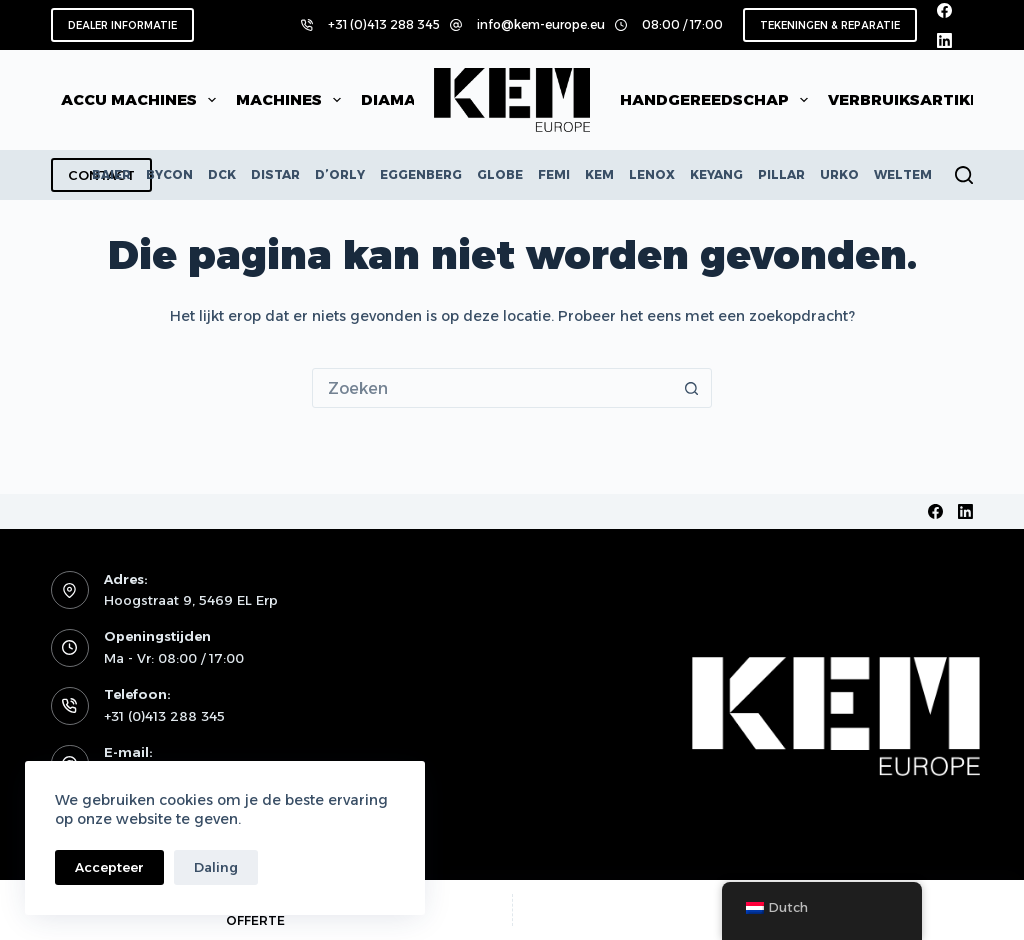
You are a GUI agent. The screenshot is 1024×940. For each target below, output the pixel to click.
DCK (222, 174)
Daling (216, 867)
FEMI (554, 174)
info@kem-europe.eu (541, 24)
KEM (599, 174)
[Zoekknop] (691, 388)
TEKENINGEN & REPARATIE (830, 25)
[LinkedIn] (944, 40)
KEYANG (716, 174)
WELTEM (903, 174)
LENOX (652, 174)
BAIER (111, 174)
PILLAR (781, 174)
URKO (839, 174)
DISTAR (275, 174)
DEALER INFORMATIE (122, 25)
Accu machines (142, 100)
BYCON (169, 174)
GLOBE (500, 174)
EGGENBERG (421, 174)
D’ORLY (340, 174)
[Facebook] (944, 10)
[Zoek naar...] (492, 388)
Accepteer (109, 867)
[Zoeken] (964, 175)
